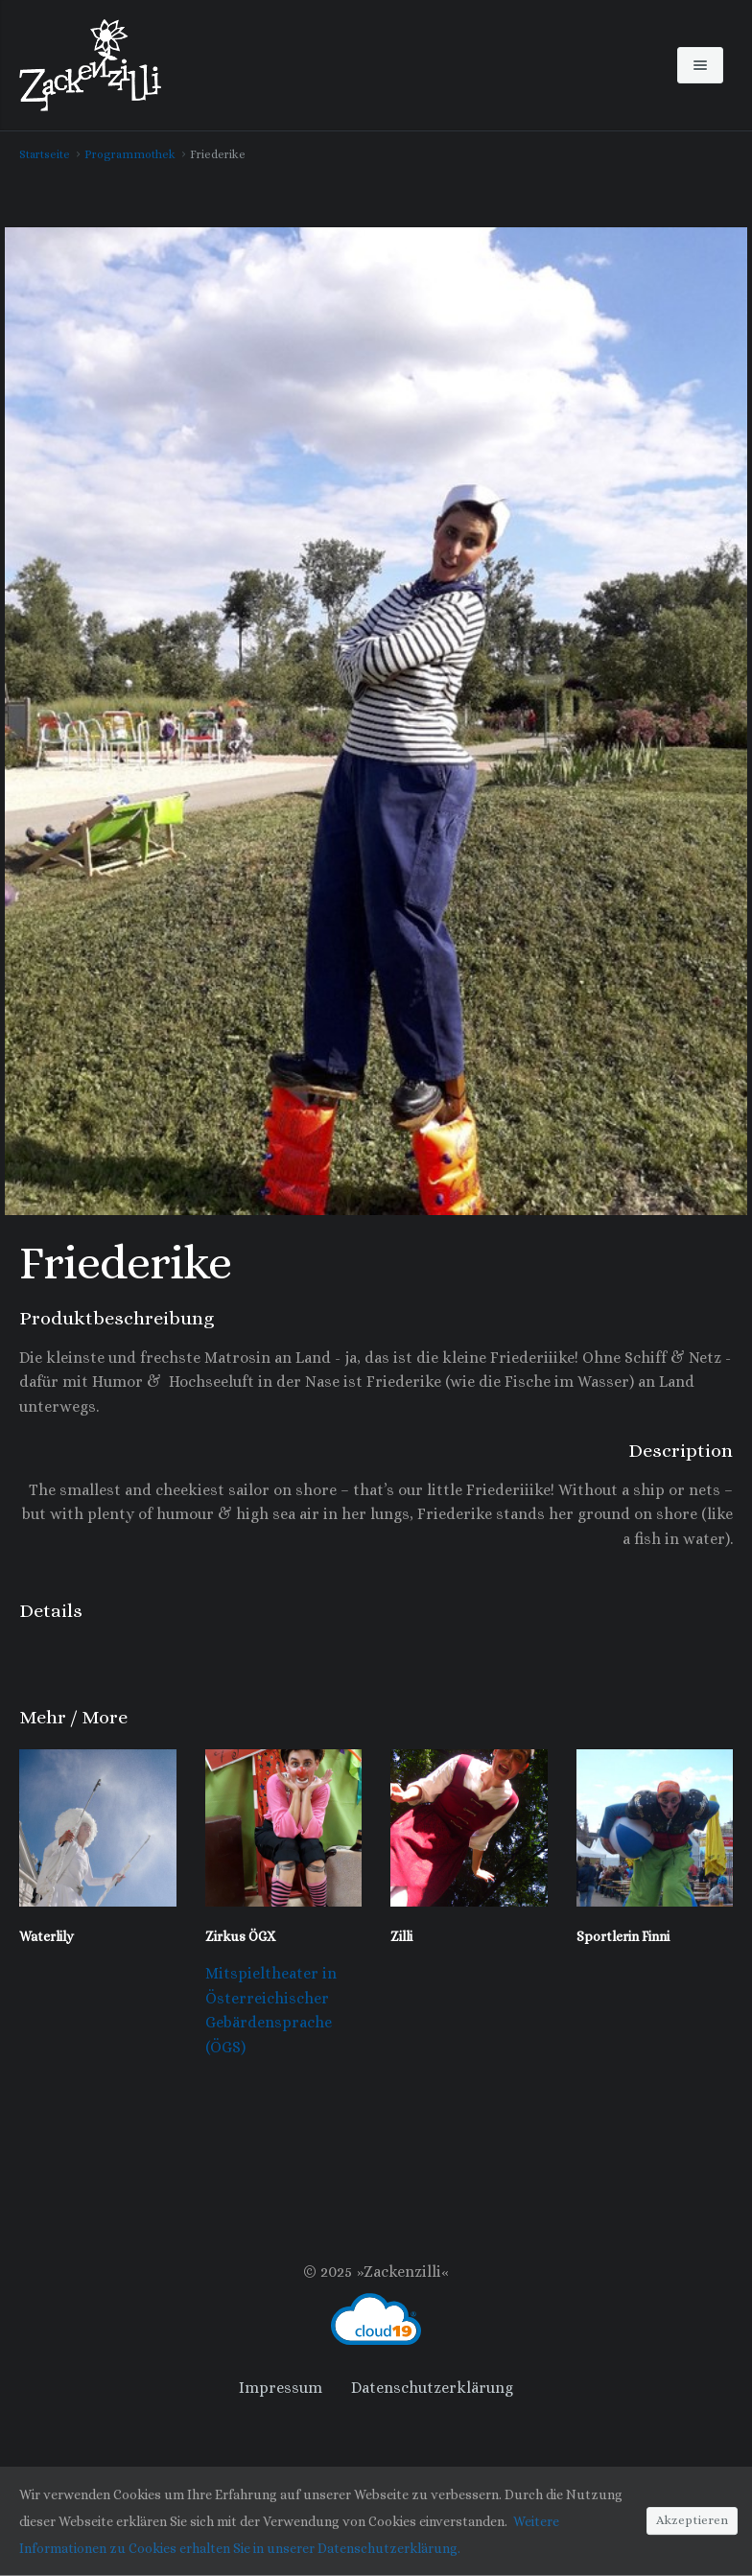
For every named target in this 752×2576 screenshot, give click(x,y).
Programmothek (130, 154)
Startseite (44, 154)
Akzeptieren (692, 2521)
